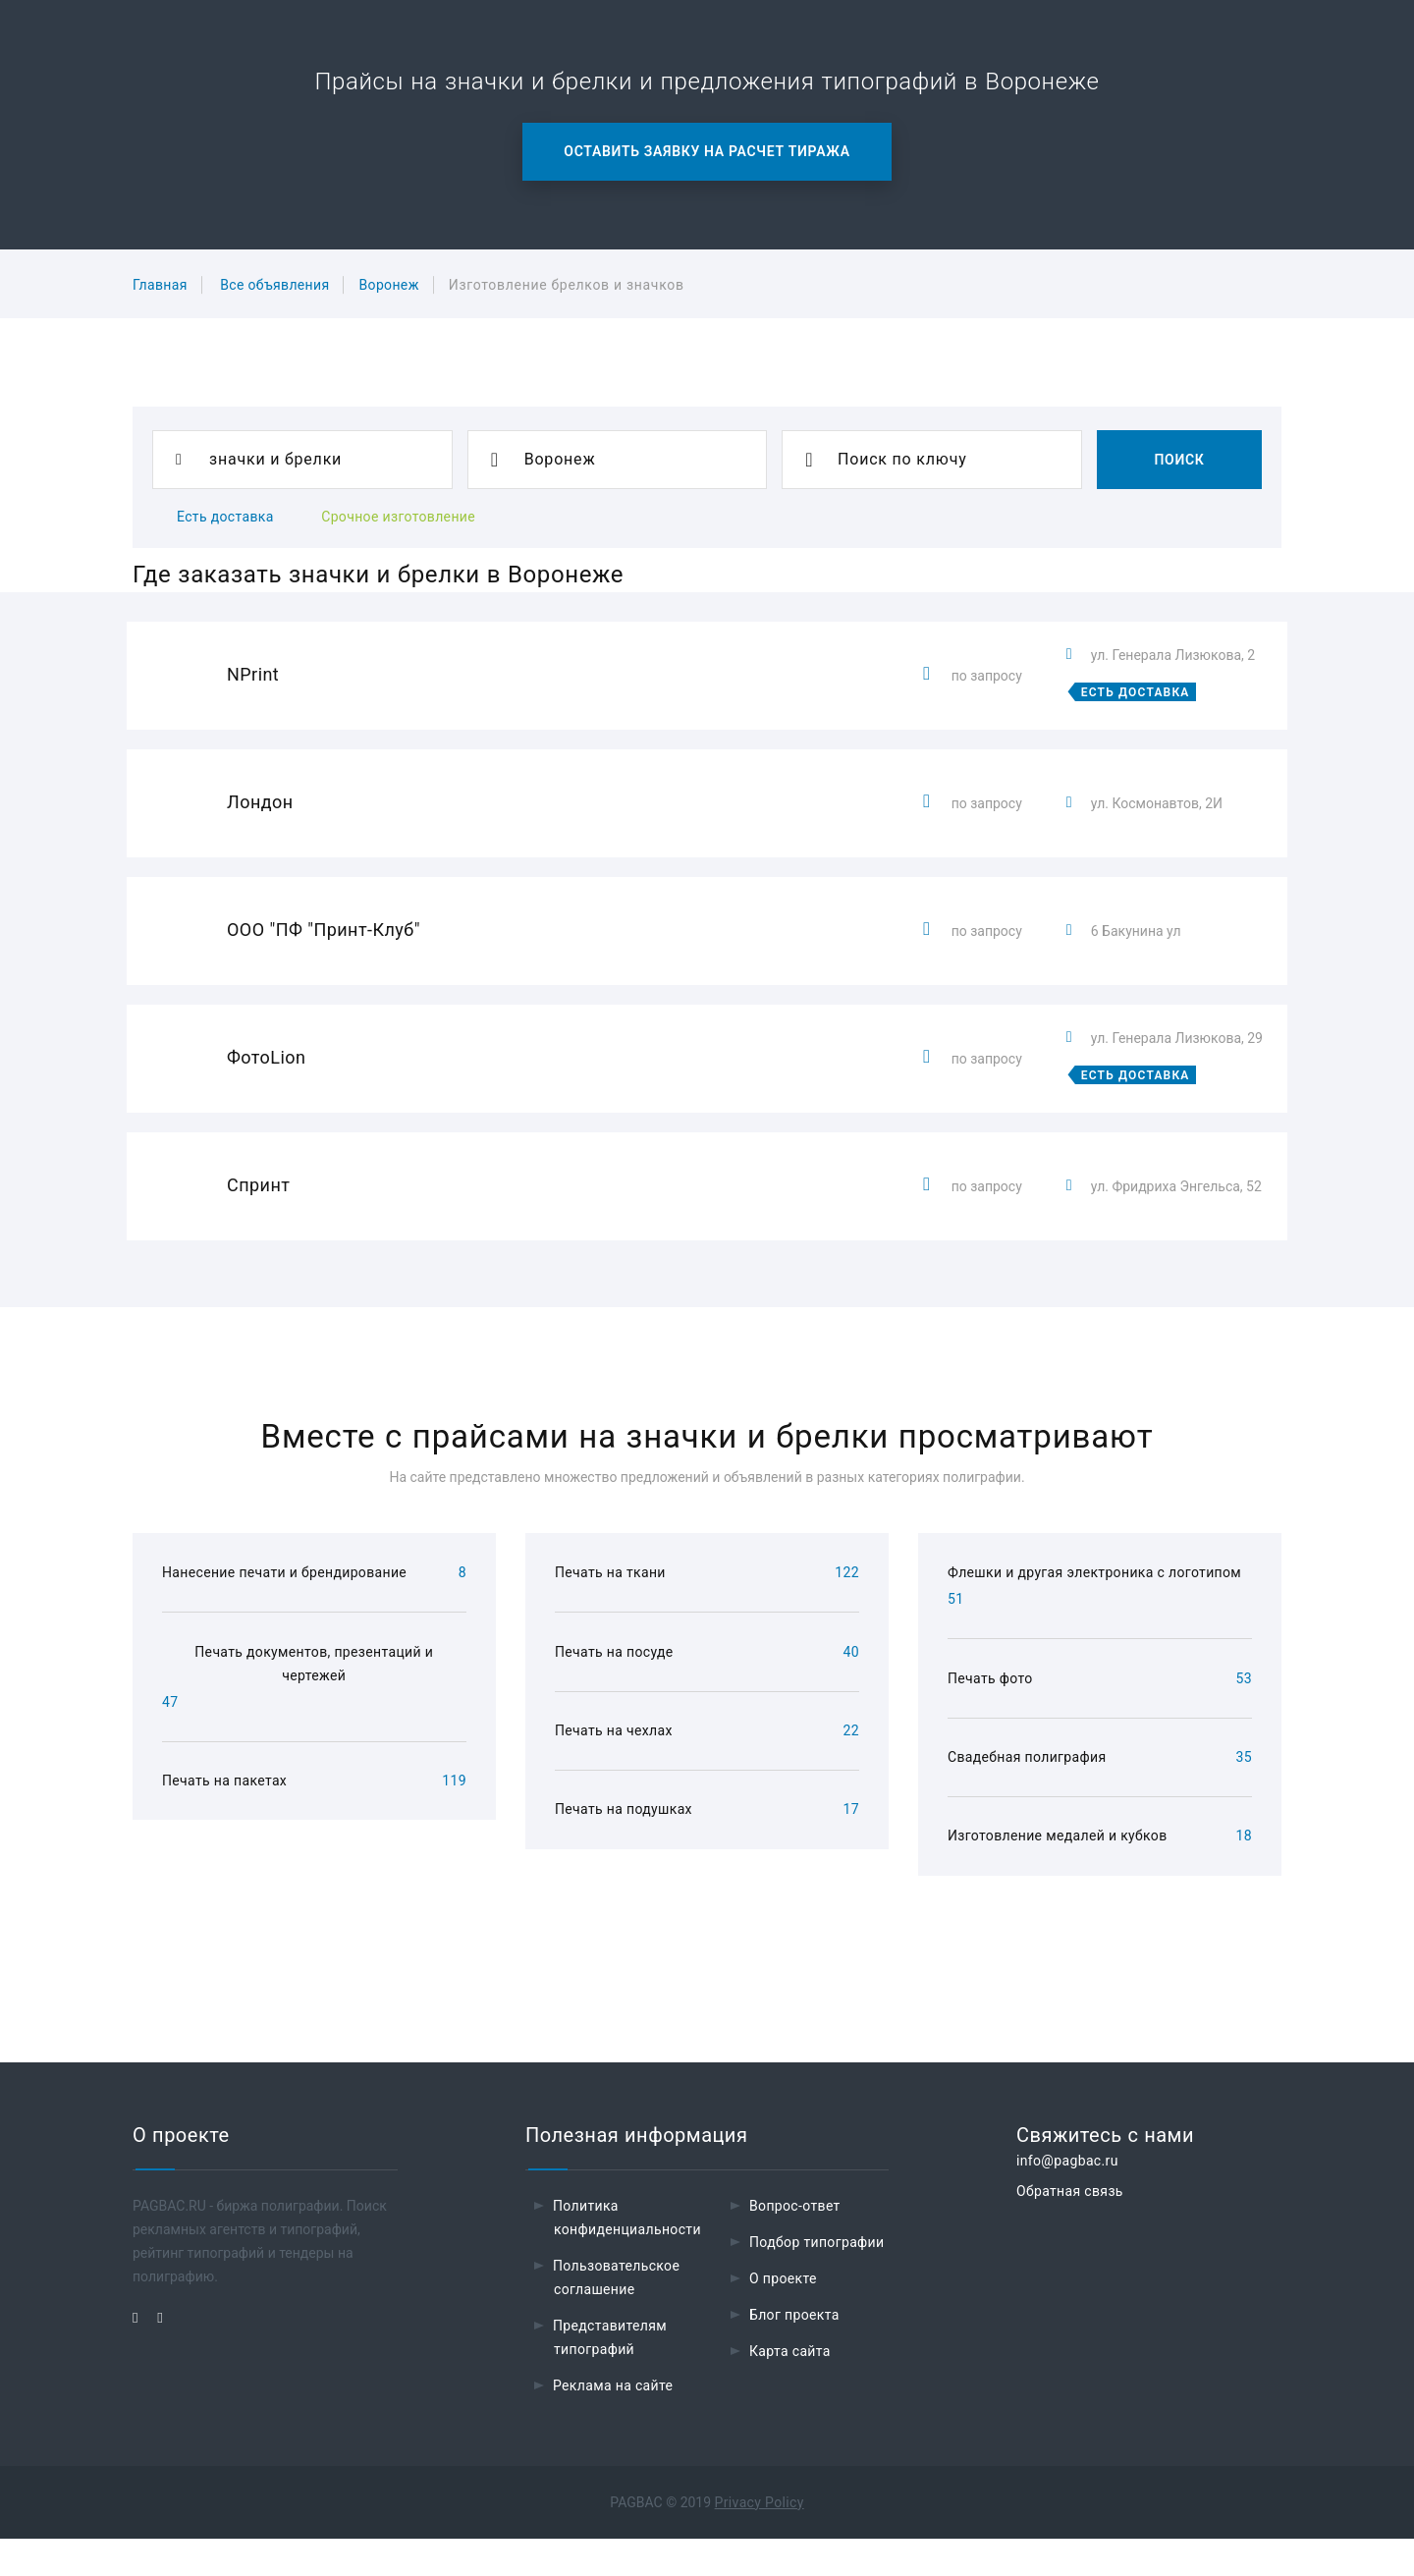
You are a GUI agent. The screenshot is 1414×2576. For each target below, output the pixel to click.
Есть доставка (225, 516)
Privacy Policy (759, 2540)
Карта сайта (790, 2388)
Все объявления (274, 285)
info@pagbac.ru (1067, 2198)
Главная (160, 285)
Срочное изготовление (398, 516)
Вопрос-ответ (795, 2243)
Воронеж (388, 285)
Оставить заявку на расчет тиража (706, 151)
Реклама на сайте (613, 2423)
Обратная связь (1069, 2228)
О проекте (783, 2316)
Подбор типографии (817, 2279)
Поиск (1179, 459)
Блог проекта (794, 2352)
